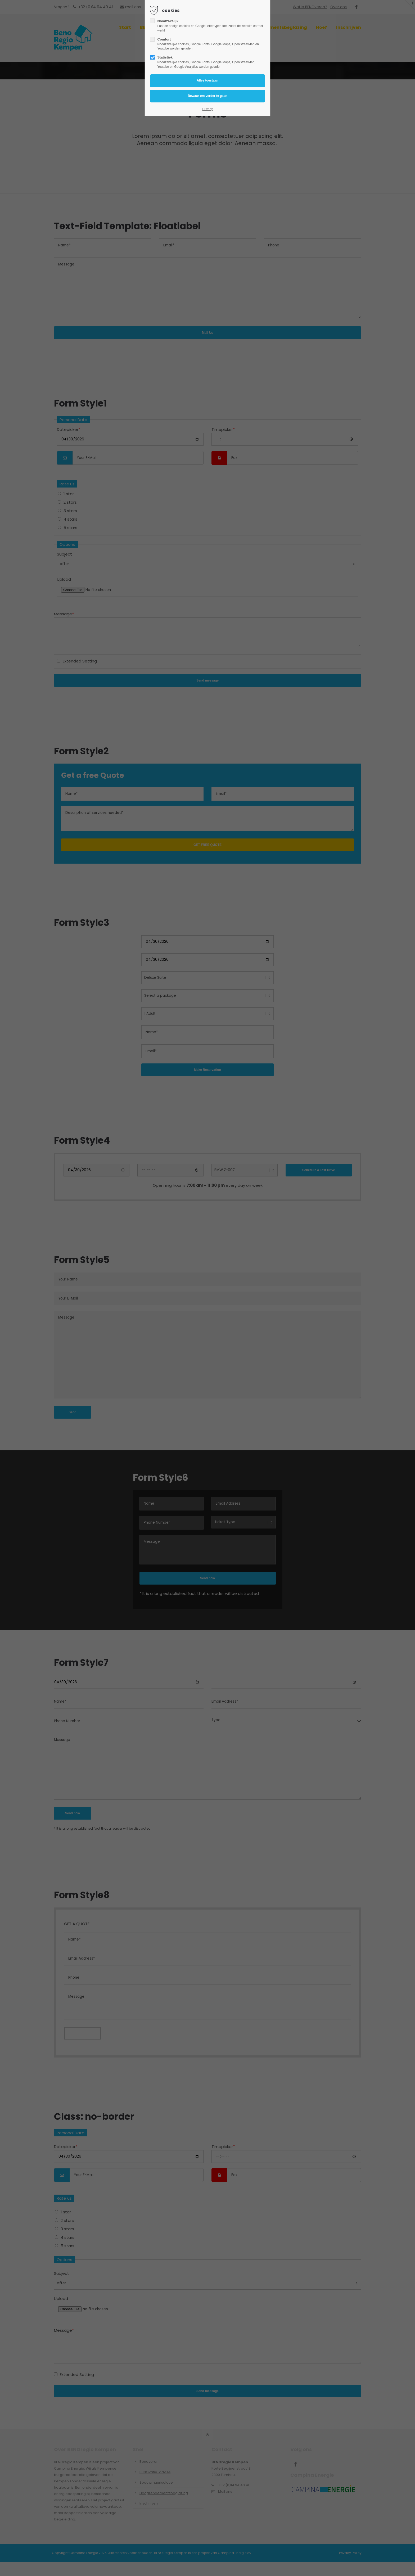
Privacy (207, 109)
